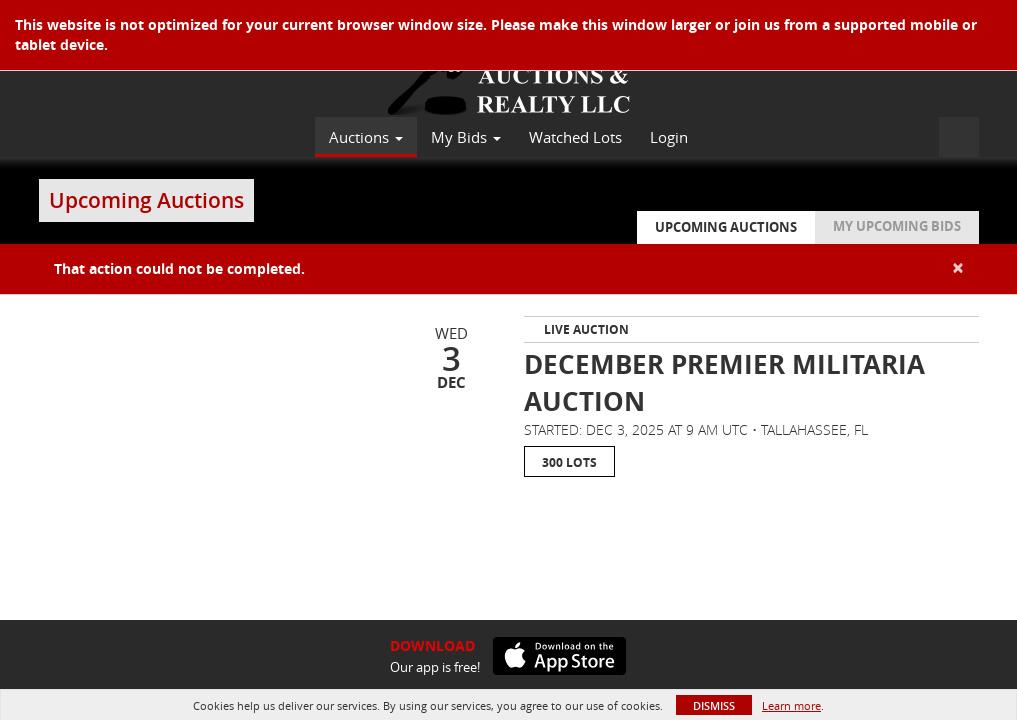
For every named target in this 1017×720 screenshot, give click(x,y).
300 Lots (569, 462)
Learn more (791, 705)
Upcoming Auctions (726, 227)
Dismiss (714, 705)
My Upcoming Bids (897, 226)
